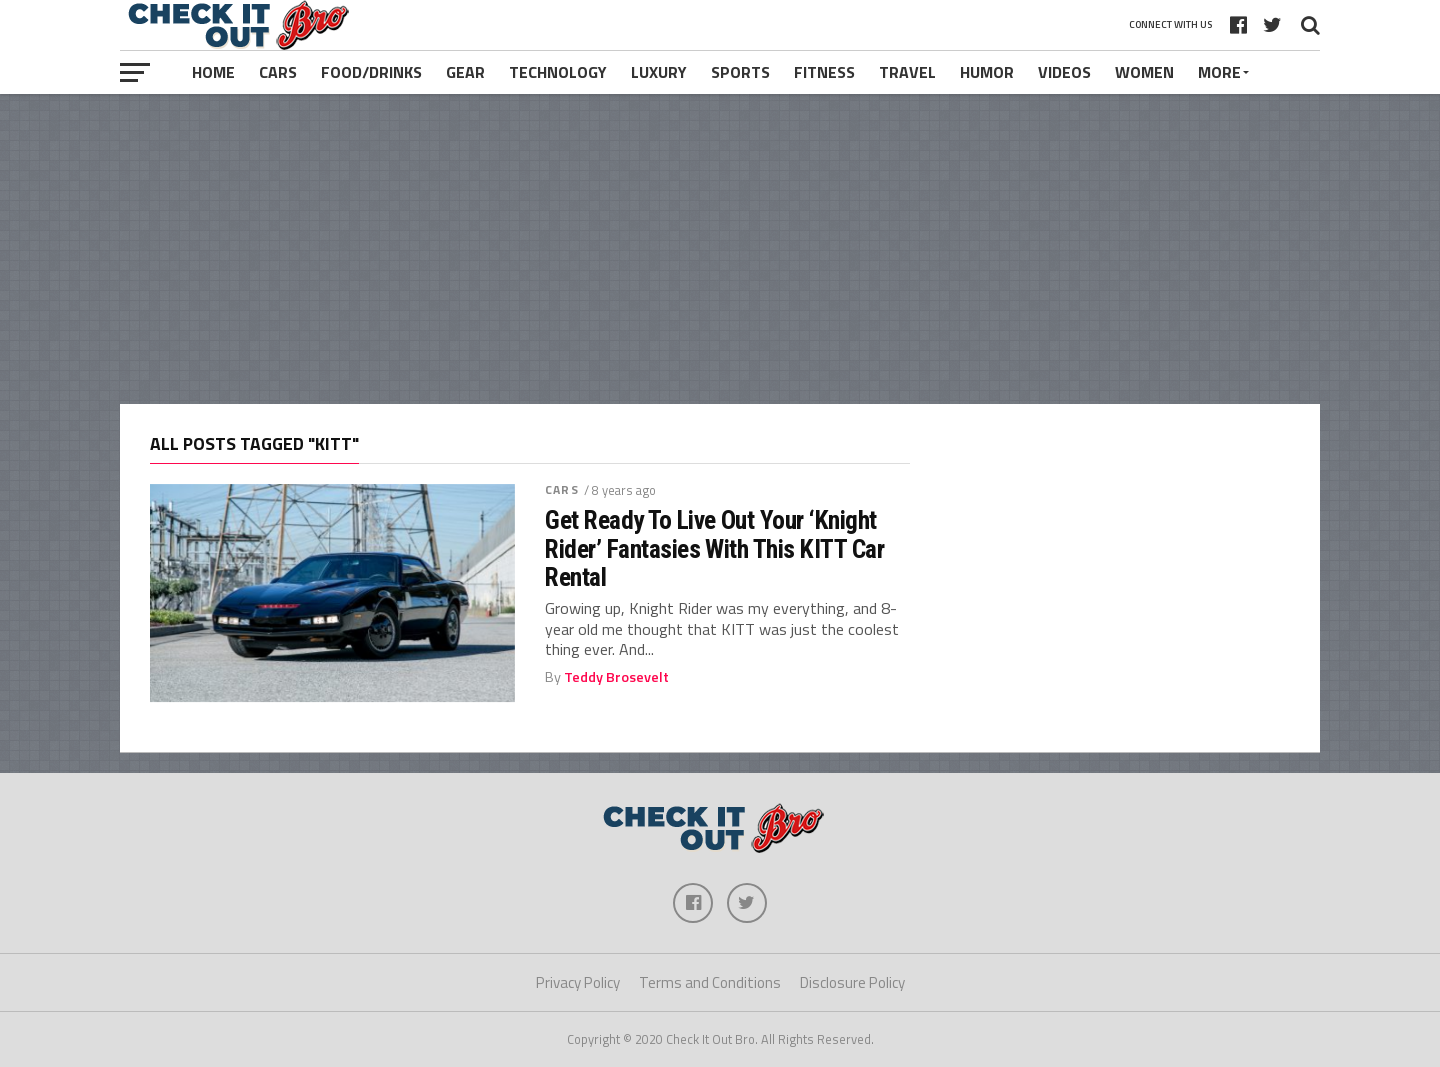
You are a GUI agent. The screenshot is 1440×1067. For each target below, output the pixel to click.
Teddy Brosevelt (616, 677)
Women (1144, 72)
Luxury (659, 72)
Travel (907, 72)
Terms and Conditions (710, 982)
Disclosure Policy (852, 982)
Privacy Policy (578, 982)
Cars (278, 72)
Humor (987, 72)
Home (213, 72)
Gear (465, 72)
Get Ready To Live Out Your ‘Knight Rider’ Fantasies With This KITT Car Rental (714, 548)
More (1219, 72)
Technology (558, 72)
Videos (1064, 72)
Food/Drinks (371, 72)
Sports (740, 72)
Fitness (824, 72)
